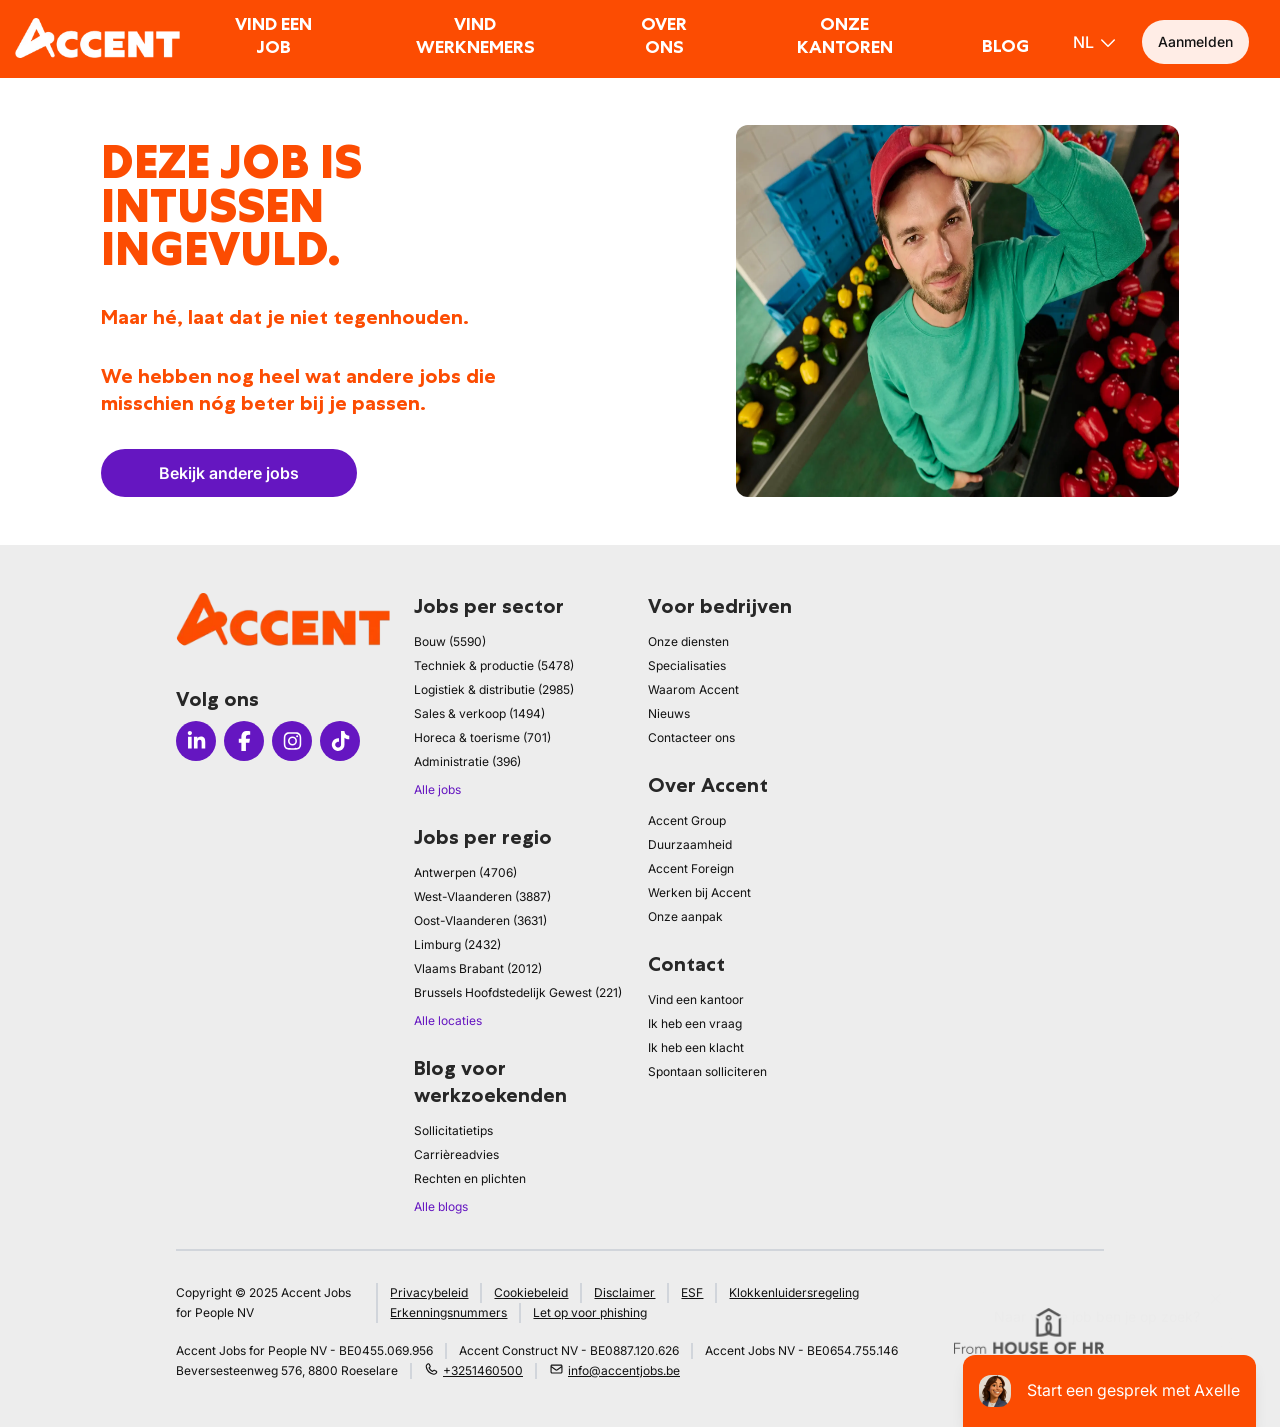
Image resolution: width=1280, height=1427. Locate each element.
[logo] (97, 38)
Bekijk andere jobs (229, 473)
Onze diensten (688, 641)
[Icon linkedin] (196, 741)
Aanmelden (1195, 41)
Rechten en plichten (470, 1178)
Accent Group (687, 820)
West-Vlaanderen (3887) (482, 896)
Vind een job (273, 35)
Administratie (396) (467, 761)
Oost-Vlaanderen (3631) (480, 920)
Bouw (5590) (450, 641)
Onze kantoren (845, 35)
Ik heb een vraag (695, 1023)
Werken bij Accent (699, 892)
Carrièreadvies (456, 1154)
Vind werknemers (475, 35)
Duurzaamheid (690, 844)
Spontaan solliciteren (707, 1071)
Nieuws (669, 713)
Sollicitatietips (453, 1130)
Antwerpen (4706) (465, 872)
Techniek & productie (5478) (494, 665)
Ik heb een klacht (696, 1047)
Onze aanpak (685, 916)
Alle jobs (437, 789)
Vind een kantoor (696, 999)
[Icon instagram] (292, 741)
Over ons (664, 35)
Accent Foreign (691, 868)
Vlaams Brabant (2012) (478, 968)
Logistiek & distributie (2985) (494, 689)
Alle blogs (441, 1206)
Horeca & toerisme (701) (482, 737)
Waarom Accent (693, 689)
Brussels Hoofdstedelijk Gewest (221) (518, 992)
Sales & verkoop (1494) (479, 713)
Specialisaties (687, 665)
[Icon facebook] (244, 741)
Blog (1005, 46)
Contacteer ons (691, 737)
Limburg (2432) (457, 944)
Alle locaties (448, 1020)
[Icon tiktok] (340, 741)
